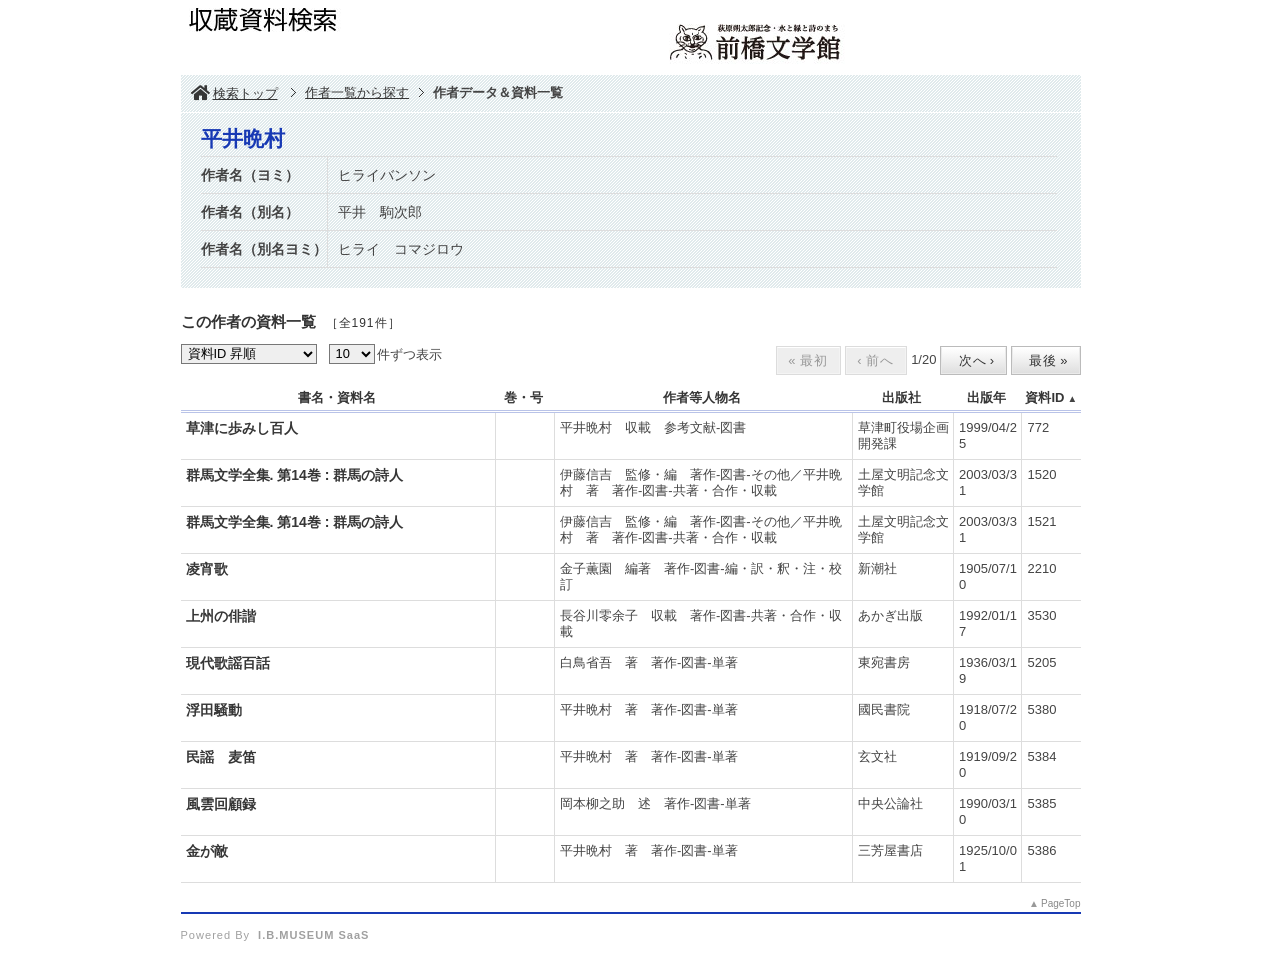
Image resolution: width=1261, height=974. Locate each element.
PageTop (1060, 903)
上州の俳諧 (221, 616)
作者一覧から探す (357, 92)
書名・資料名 (337, 397)
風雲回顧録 (221, 804)
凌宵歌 (207, 569)
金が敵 (207, 851)
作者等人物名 (702, 397)
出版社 (901, 397)
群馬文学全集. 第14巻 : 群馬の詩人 (295, 475)
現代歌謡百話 (228, 663)
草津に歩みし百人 (242, 428)
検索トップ (234, 93)
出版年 (986, 397)
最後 (1044, 360)
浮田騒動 (214, 710)
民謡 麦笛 (221, 757)
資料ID (1044, 397)
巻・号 (523, 397)
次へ (972, 360)
